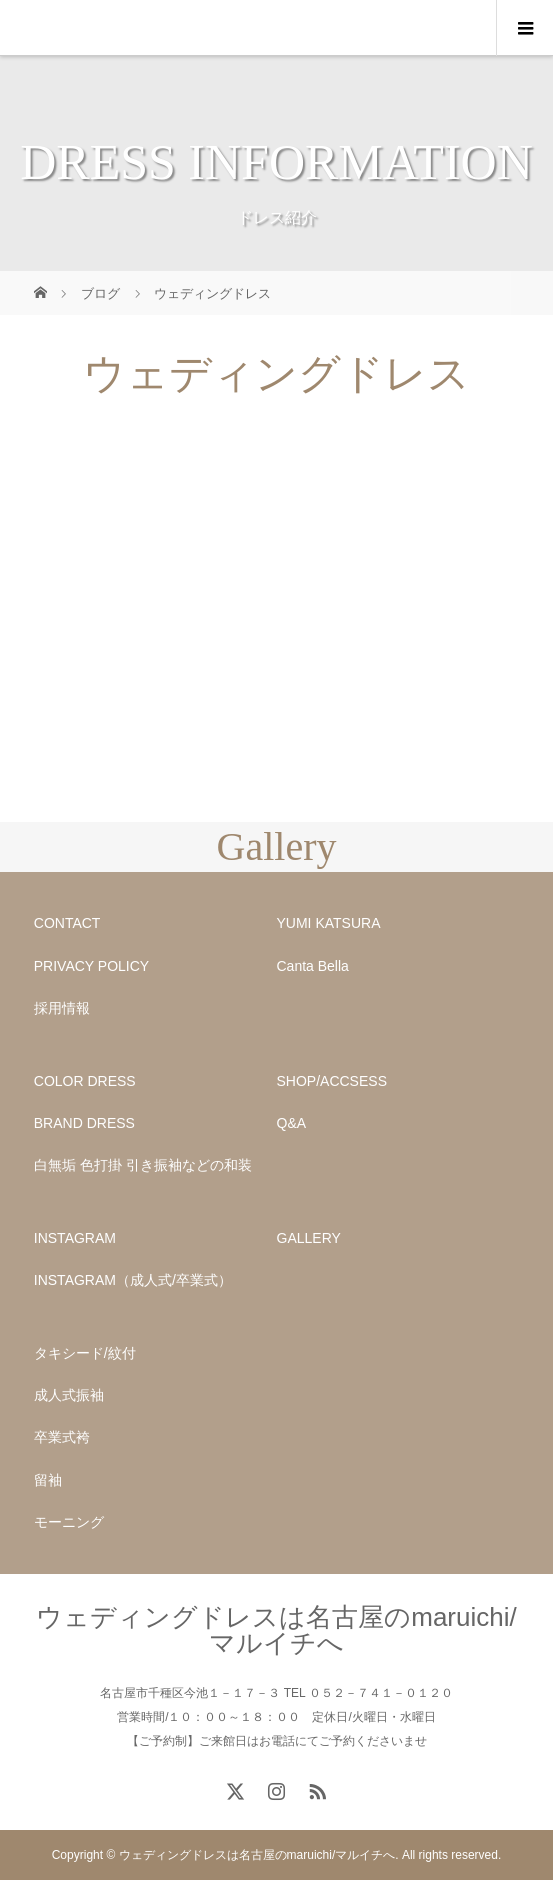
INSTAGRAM (75, 1238)
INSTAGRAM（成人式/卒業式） (133, 1280)
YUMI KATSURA (329, 923)
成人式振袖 (69, 1395)
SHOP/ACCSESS (332, 1081)
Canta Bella (313, 966)
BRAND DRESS (84, 1123)
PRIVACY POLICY (91, 966)
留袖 (48, 1480)
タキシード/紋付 (85, 1353)
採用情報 (62, 1008)
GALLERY (309, 1238)
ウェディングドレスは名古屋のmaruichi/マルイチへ (276, 1630)
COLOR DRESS (85, 1081)
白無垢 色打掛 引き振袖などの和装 (143, 1165)
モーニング (69, 1522)
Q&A (292, 1123)
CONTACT (67, 923)
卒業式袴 (62, 1437)
